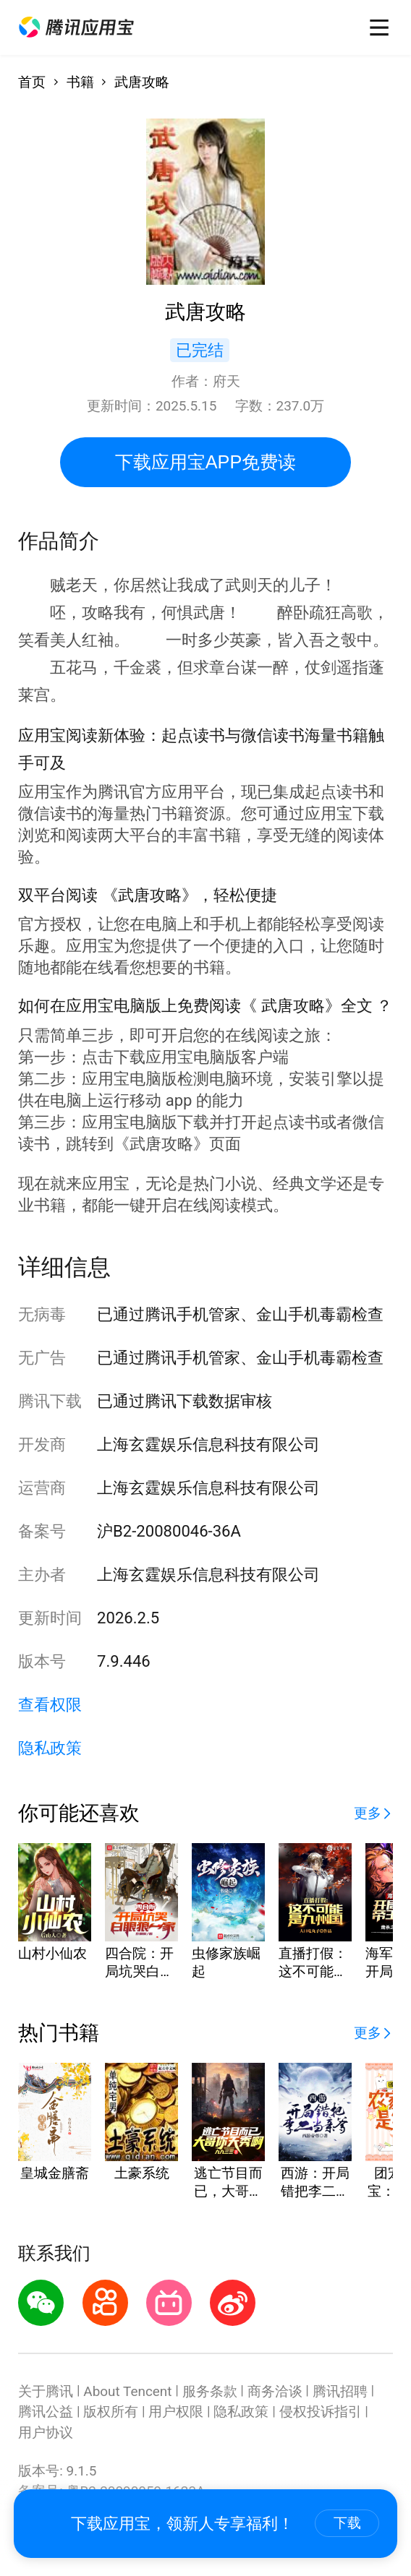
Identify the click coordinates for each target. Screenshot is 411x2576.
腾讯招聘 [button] (340, 2391)
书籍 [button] (80, 82)
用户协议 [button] (45, 2432)
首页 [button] (32, 82)
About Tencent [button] (127, 2391)
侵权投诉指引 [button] (320, 2411)
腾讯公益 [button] (45, 2411)
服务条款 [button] (209, 2391)
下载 (347, 2522)
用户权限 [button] (175, 2411)
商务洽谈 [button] (274, 2391)
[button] (76, 27)
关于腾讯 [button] (45, 2391)
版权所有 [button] (110, 2411)
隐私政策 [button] (50, 1748)
